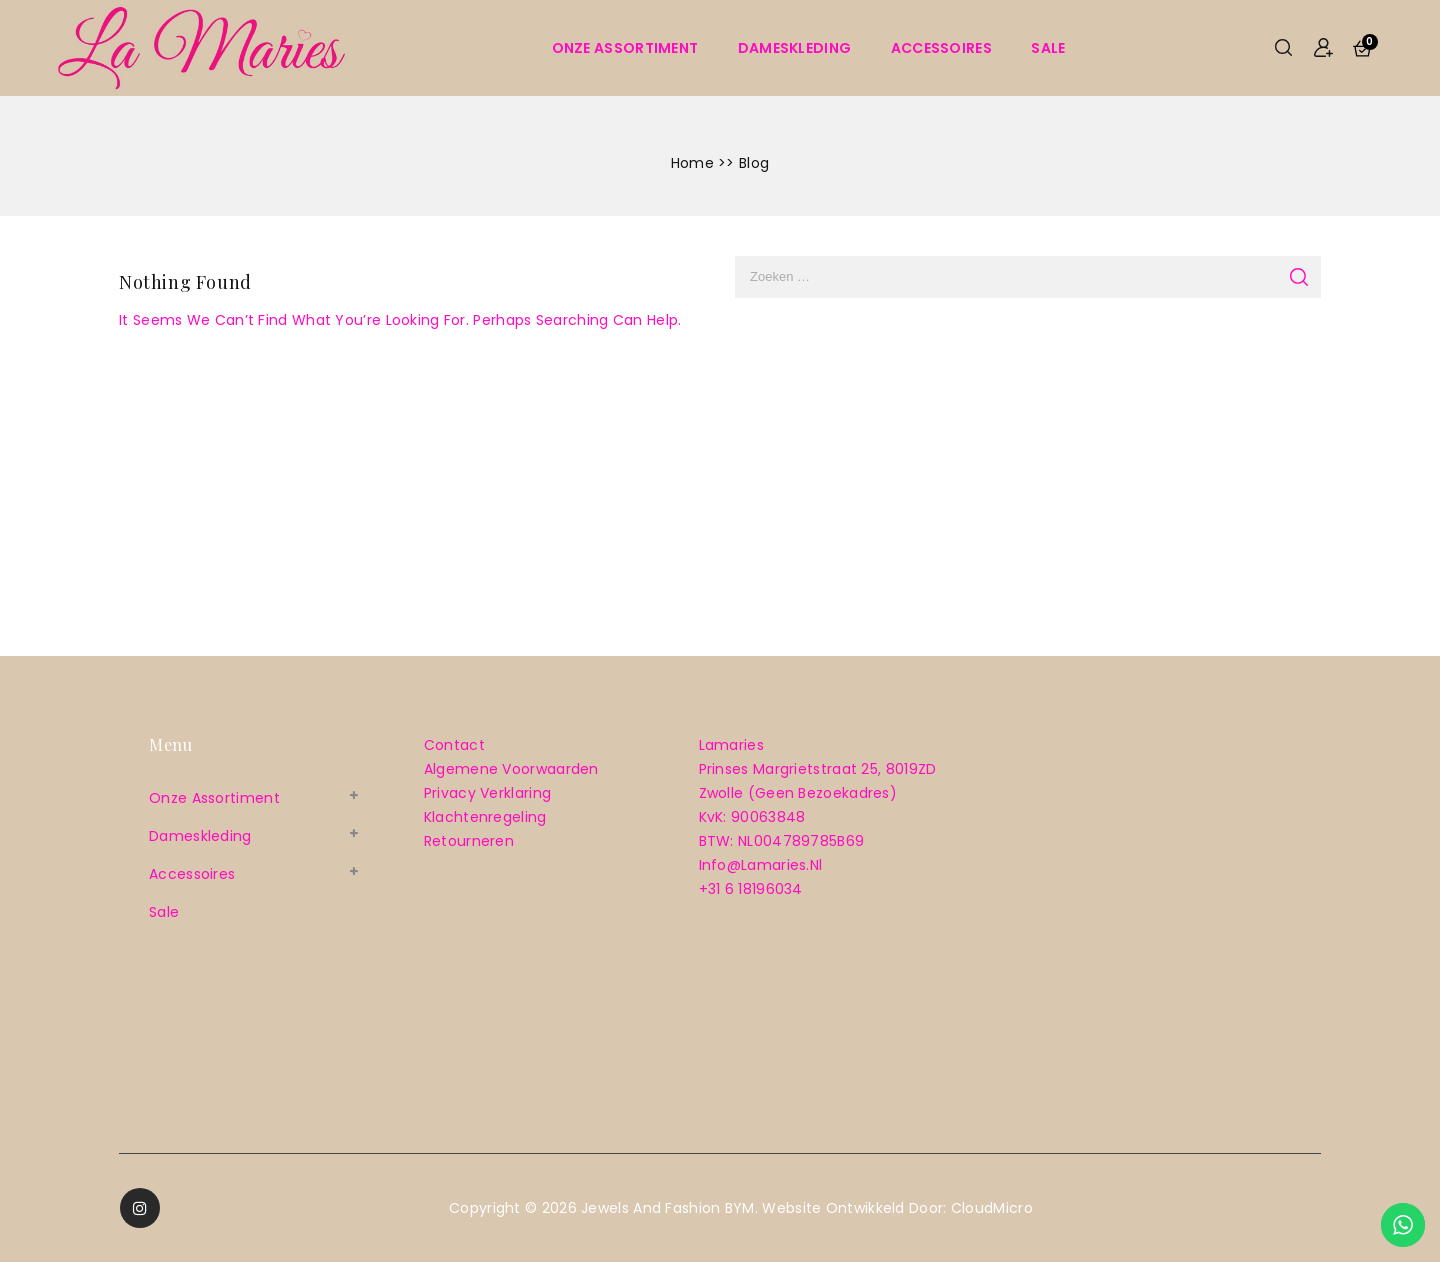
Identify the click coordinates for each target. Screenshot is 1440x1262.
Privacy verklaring (487, 793)
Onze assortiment (625, 48)
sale (1048, 48)
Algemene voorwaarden (511, 769)
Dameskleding (795, 48)
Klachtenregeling (485, 817)
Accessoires (941, 48)
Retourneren (469, 841)
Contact (454, 745)
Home (692, 163)
